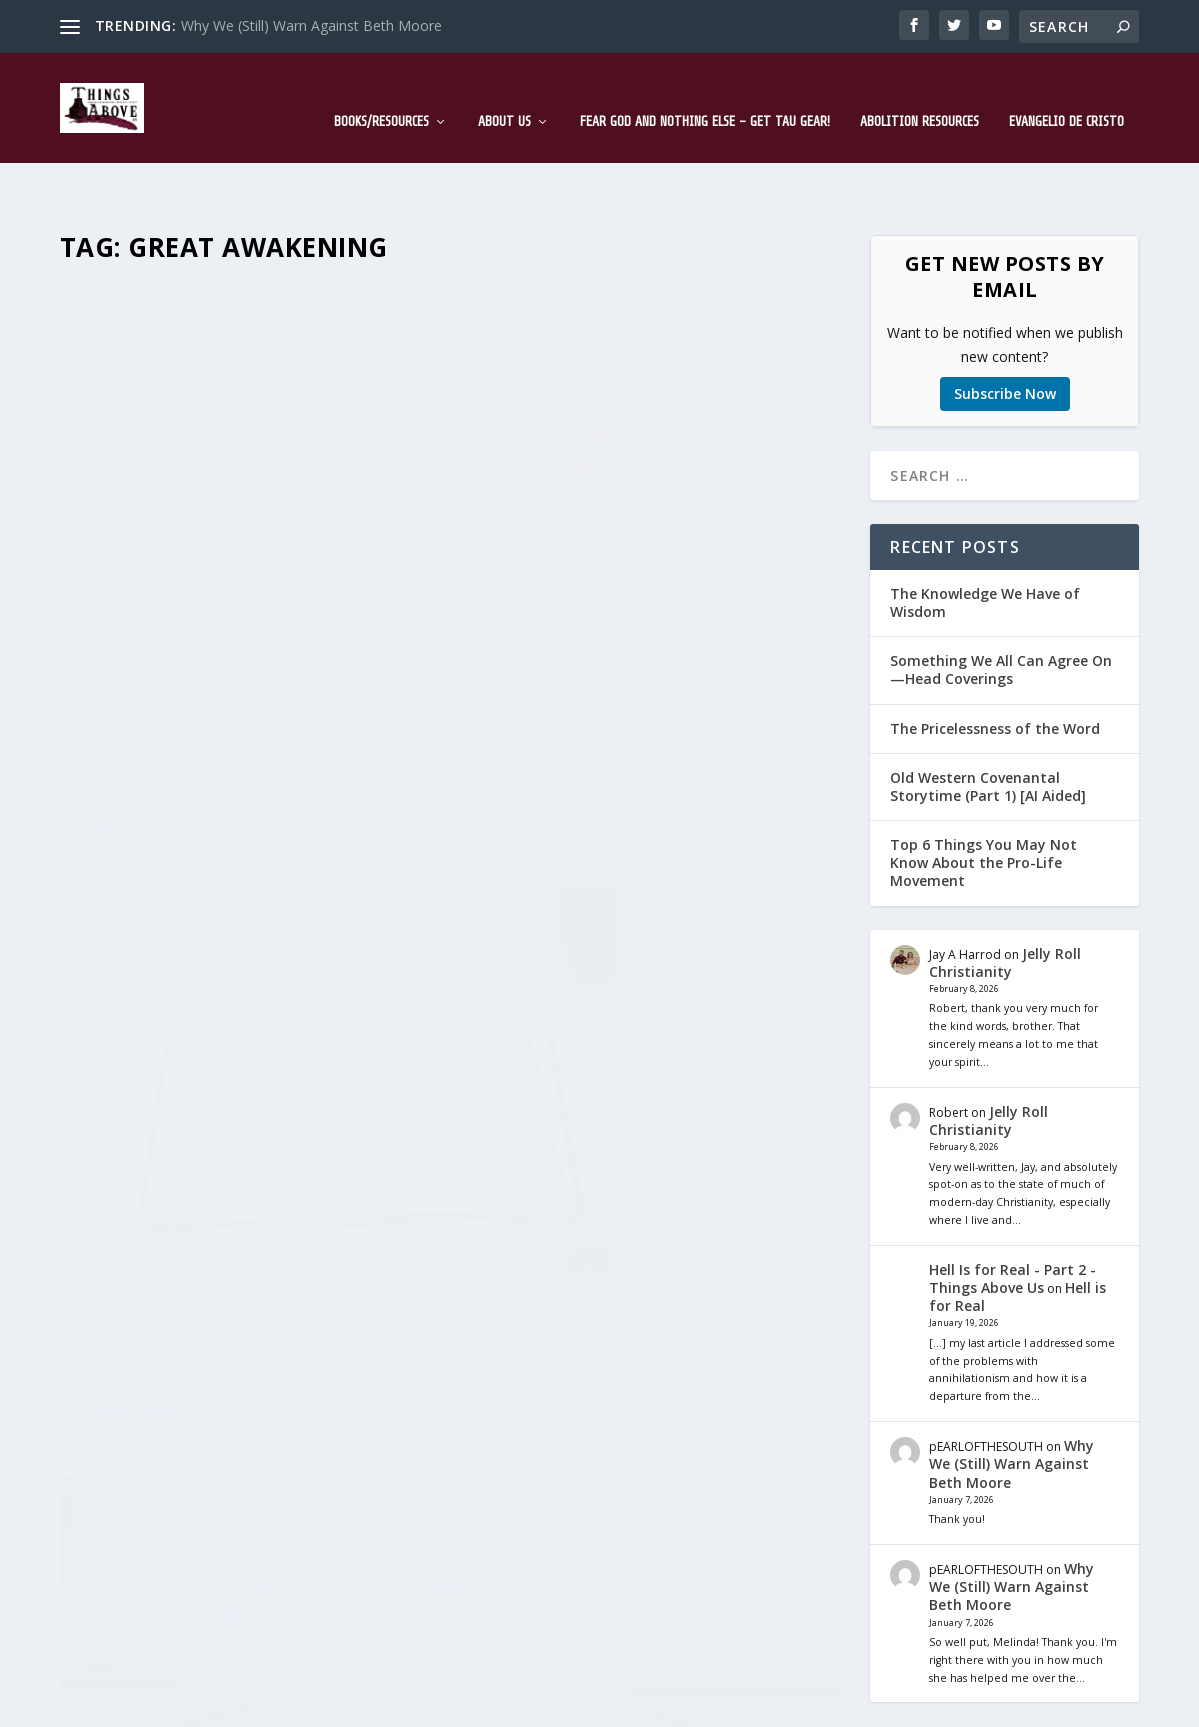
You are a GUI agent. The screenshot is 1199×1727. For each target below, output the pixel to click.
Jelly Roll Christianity (1005, 900)
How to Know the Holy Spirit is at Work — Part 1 (643, 943)
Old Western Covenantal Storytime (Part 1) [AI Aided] (988, 724)
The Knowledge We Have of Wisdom (985, 540)
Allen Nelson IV (139, 505)
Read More (132, 630)
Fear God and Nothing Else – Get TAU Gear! (705, 91)
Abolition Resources (919, 91)
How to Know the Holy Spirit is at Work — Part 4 (240, 464)
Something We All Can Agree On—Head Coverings (1001, 607)
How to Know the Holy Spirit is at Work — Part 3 (643, 463)
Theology (299, 505)
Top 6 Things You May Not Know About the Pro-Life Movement (983, 800)
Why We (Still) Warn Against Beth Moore (311, 25)
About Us (504, 91)
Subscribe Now (1005, 331)
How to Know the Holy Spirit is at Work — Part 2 (240, 944)
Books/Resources (381, 91)
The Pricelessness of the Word (995, 666)
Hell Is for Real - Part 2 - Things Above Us (1012, 1216)
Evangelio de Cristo (1066, 91)
